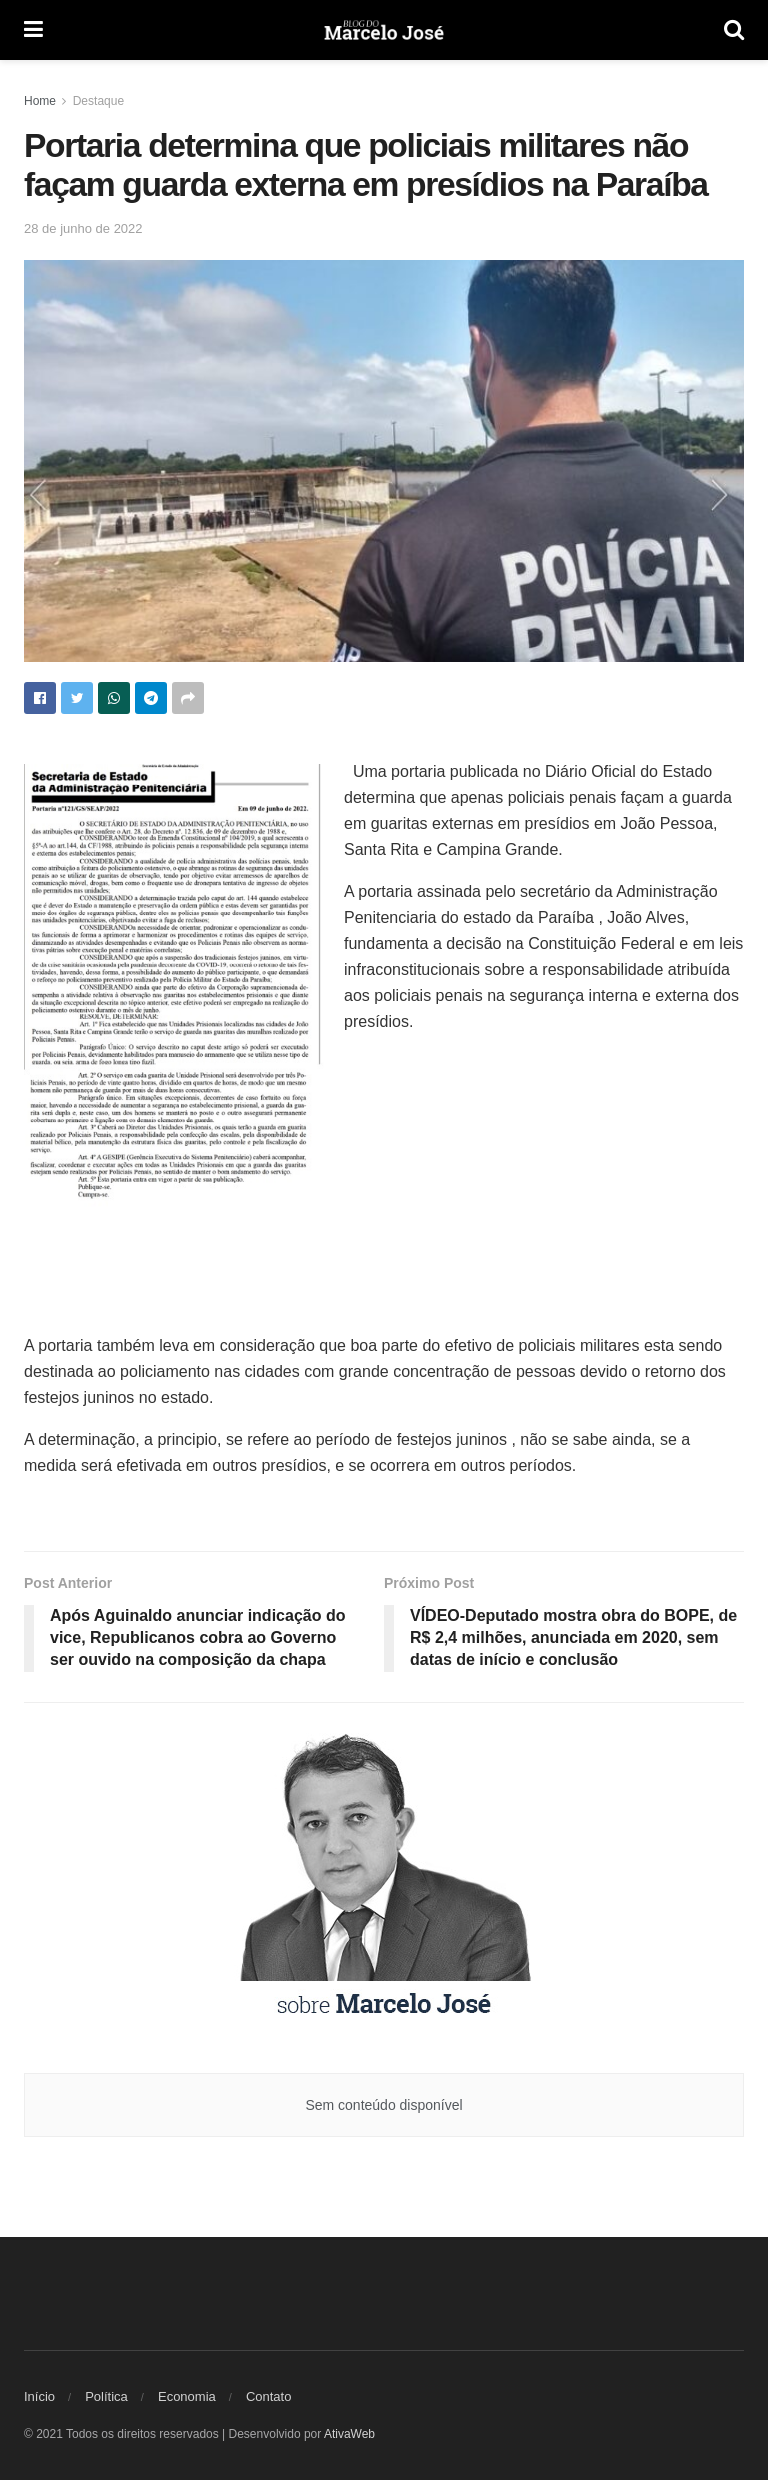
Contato (269, 2396)
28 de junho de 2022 (83, 228)
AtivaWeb (349, 2434)
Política (106, 2396)
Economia (187, 2396)
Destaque (98, 101)
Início (39, 2396)
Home (40, 101)
